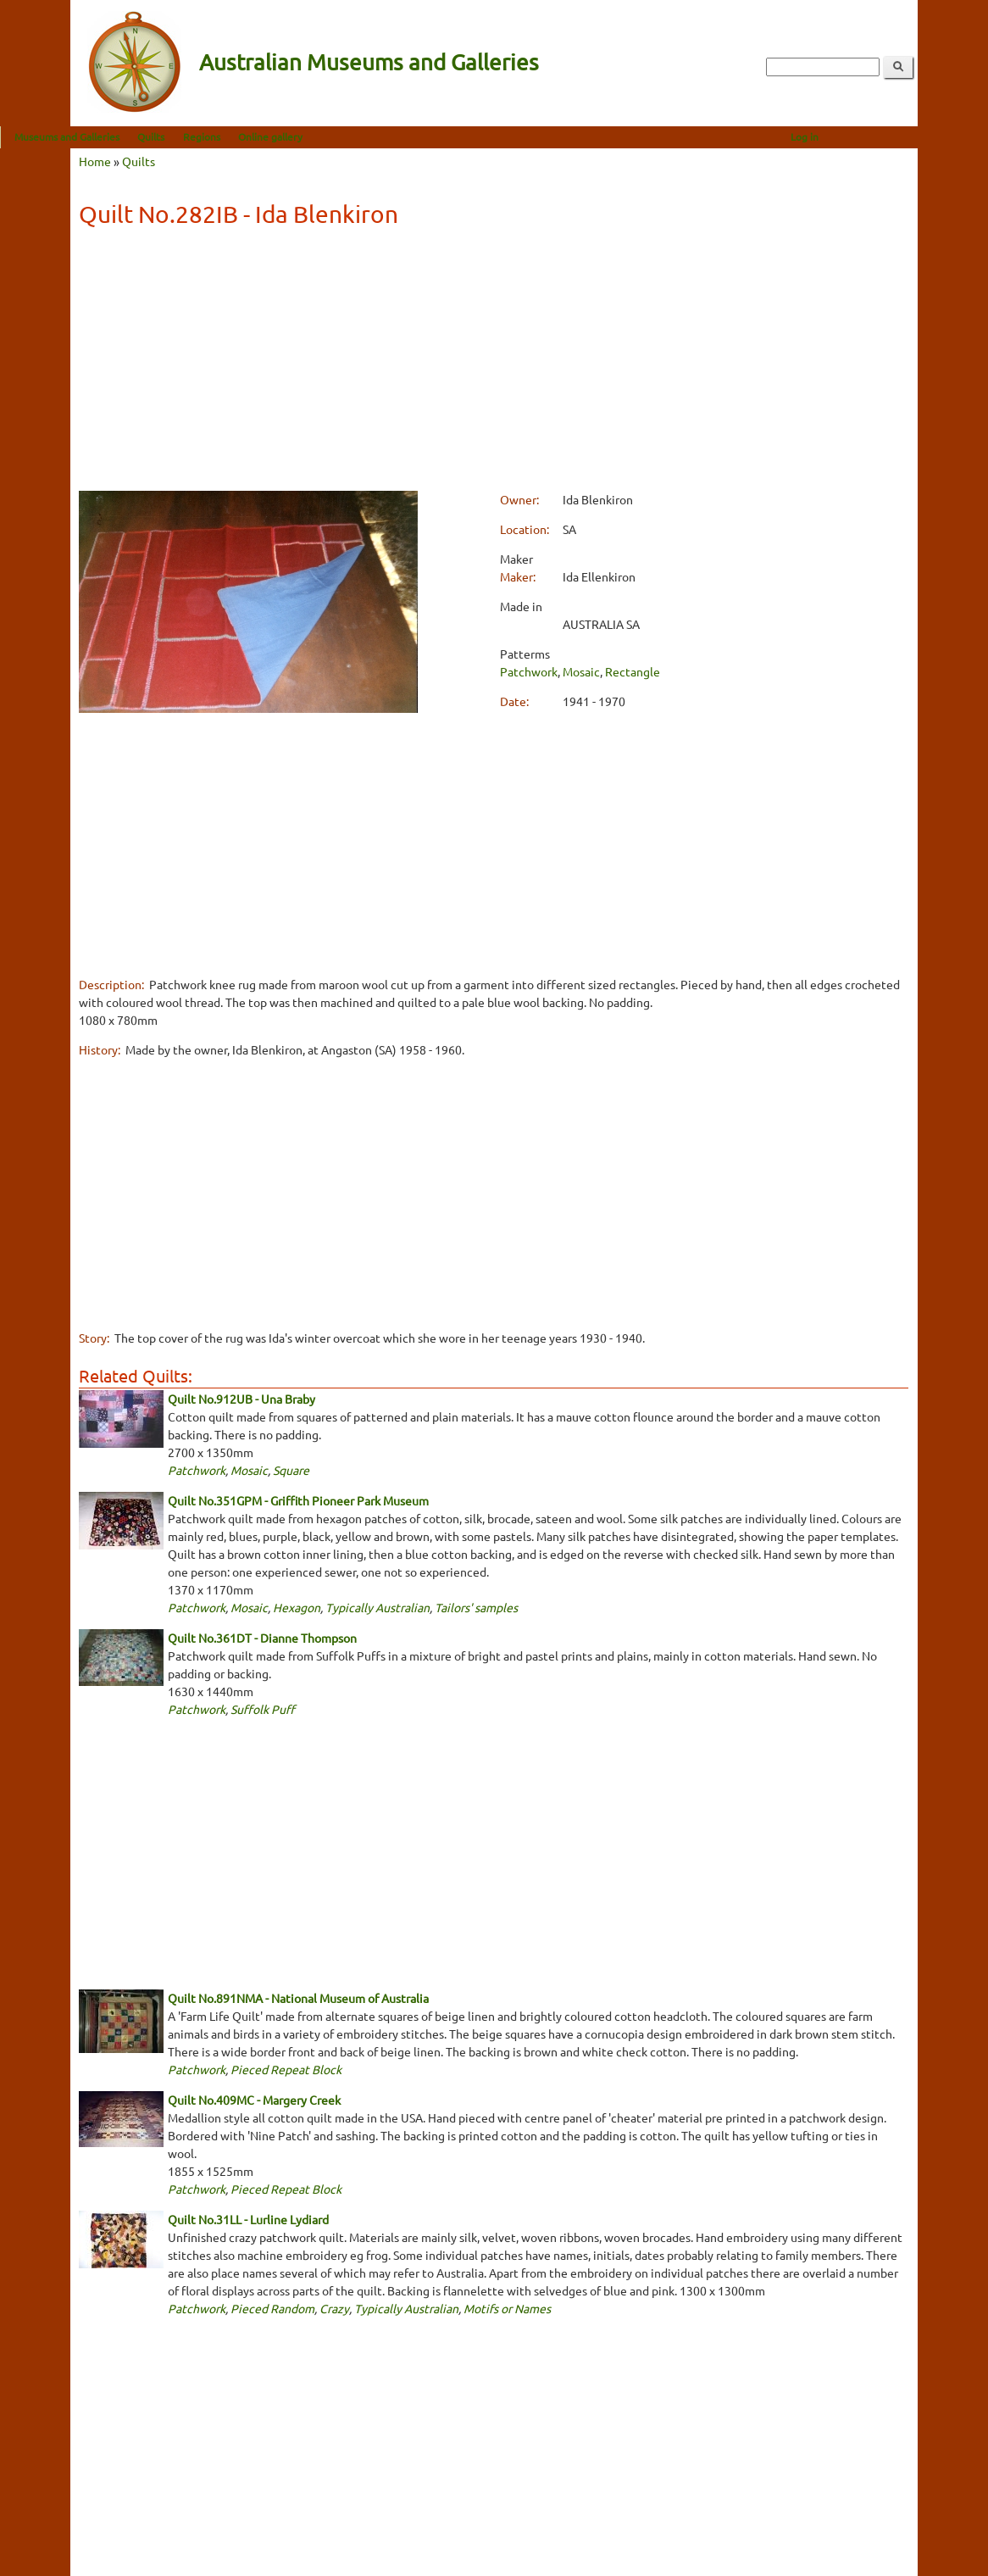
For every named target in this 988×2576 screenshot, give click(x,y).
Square (291, 1469)
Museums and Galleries (137, 136)
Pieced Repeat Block (285, 2069)
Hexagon (296, 1607)
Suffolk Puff (262, 1708)
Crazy (334, 2308)
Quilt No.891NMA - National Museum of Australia (298, 1998)
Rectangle (632, 671)
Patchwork (529, 671)
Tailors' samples (476, 1607)
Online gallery (340, 136)
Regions (272, 136)
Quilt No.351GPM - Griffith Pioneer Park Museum (298, 1500)
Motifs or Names (507, 2308)
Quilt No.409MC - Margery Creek (254, 2099)
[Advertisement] (493, 362)
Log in (875, 136)
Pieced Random (272, 2308)
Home (95, 161)
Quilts (221, 136)
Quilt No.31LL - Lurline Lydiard (248, 2219)
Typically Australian (377, 1607)
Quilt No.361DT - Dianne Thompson (262, 1637)
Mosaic (581, 671)
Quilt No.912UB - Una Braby (241, 1398)
